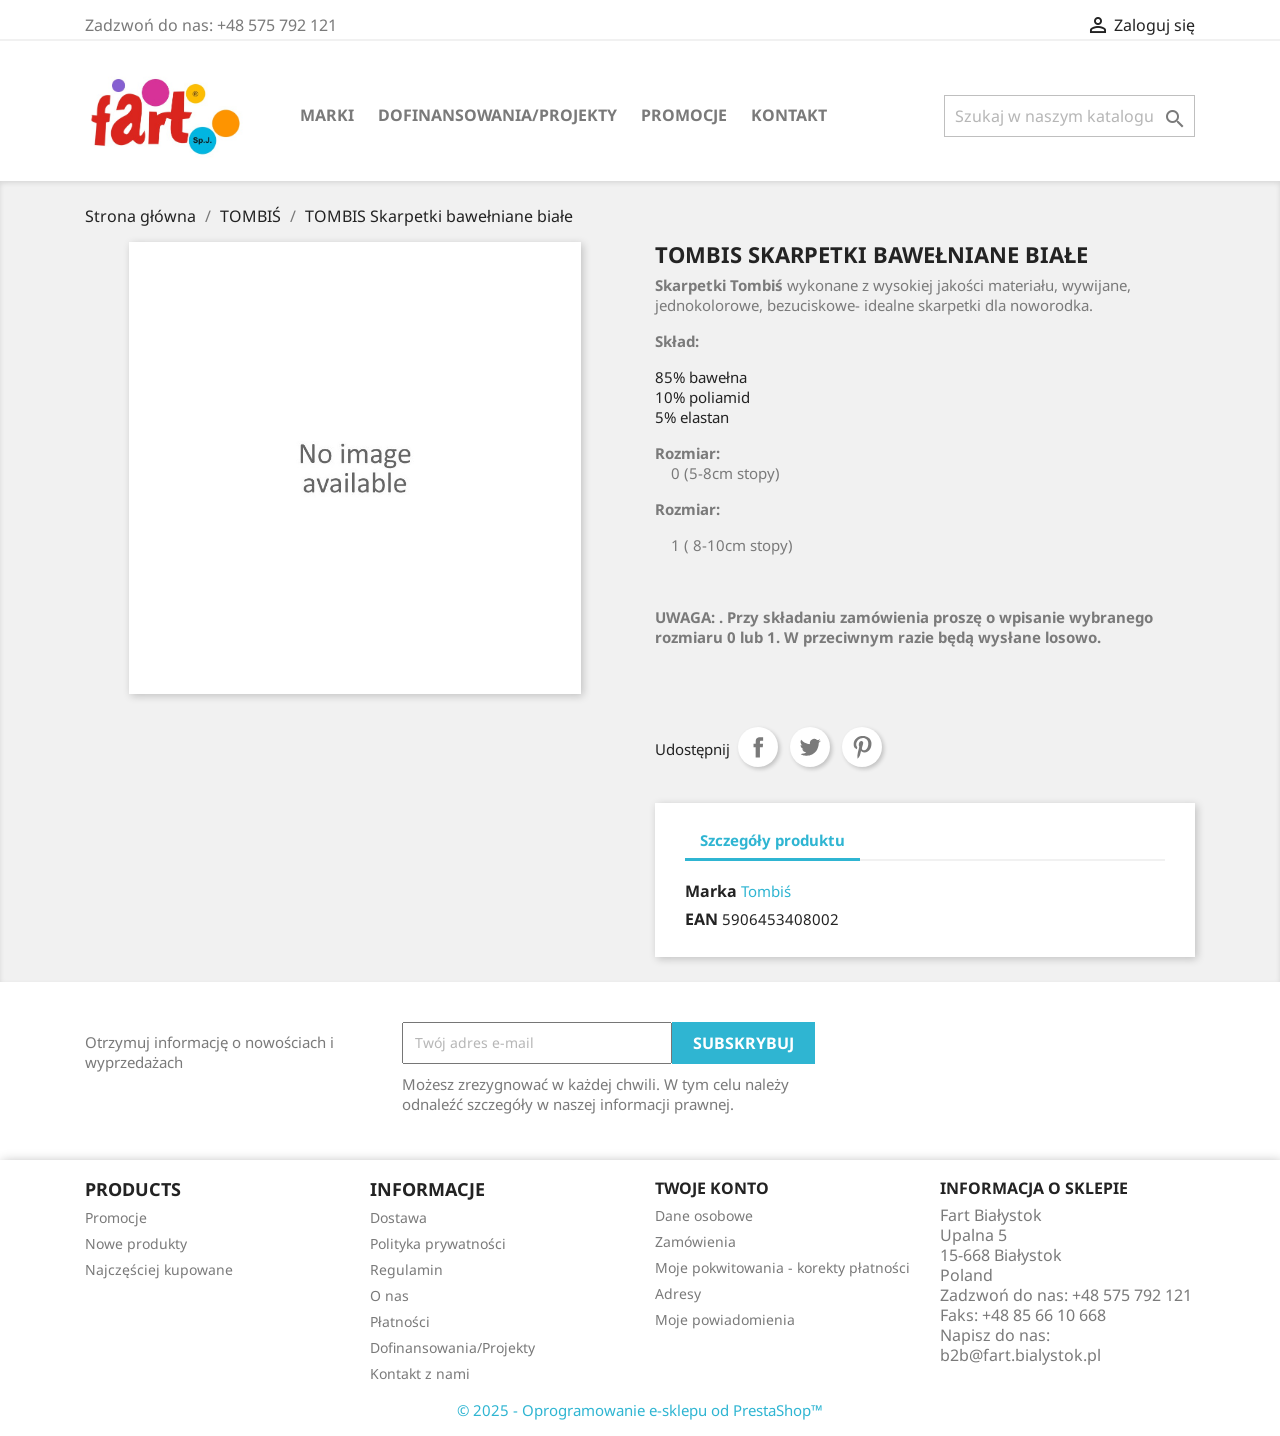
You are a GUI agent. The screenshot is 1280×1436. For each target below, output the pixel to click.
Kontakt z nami (420, 1373)
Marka (711, 891)
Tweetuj (810, 747)
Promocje (684, 115)
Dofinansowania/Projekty (497, 115)
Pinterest (862, 747)
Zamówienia (695, 1241)
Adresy (678, 1293)
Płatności (400, 1321)
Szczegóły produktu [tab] (772, 840)
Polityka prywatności (438, 1243)
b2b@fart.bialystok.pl (1020, 1355)
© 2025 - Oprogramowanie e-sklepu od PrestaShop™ (640, 1410)
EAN (701, 919)
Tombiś (766, 891)
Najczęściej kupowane (159, 1269)
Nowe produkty (136, 1243)
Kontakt (789, 115)
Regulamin (406, 1269)
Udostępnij (758, 747)
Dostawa (398, 1217)
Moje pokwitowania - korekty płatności (782, 1267)
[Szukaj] (1069, 116)
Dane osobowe (704, 1215)
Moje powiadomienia (725, 1319)
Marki (327, 115)
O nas (389, 1295)
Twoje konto (712, 1188)
